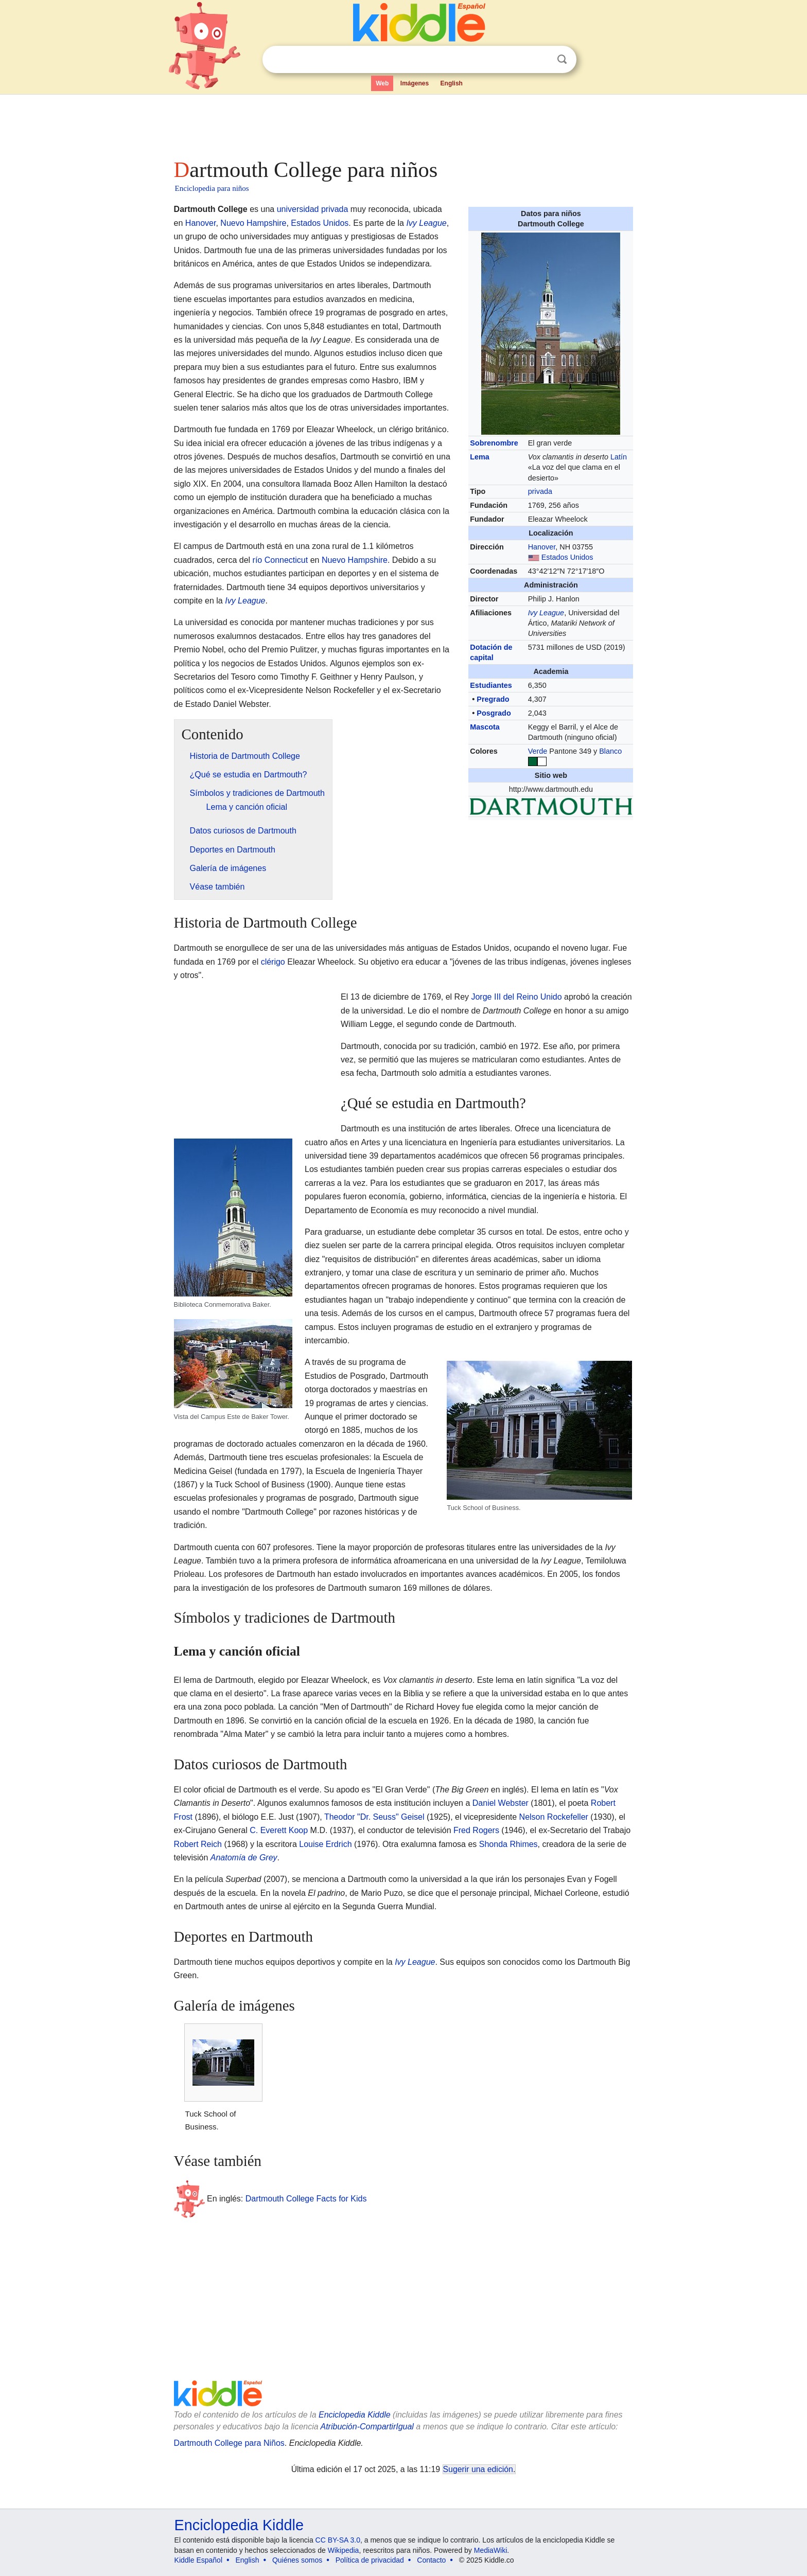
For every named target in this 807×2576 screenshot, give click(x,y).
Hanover (542, 547)
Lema (479, 457)
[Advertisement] (403, 123)
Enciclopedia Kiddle (355, 2414)
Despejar (541, 59)
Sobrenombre (494, 443)
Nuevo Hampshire (253, 223)
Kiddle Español (198, 2560)
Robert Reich (198, 1844)
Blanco (610, 751)
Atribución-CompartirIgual (367, 2426)
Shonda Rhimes (508, 1844)
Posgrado (494, 713)
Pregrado (493, 699)
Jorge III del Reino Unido (516, 996)
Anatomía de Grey (243, 1857)
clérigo (273, 961)
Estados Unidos (567, 557)
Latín (618, 457)
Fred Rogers (476, 1830)
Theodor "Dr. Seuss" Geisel (374, 1817)
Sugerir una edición (478, 2469)
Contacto (431, 2560)
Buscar (562, 59)
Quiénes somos (297, 2560)
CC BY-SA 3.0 (337, 2540)
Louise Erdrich (325, 1844)
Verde (538, 751)
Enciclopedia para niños (212, 188)
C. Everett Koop (279, 1830)
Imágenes (414, 83)
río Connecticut (280, 560)
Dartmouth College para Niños (229, 2443)
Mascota (485, 727)
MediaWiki (490, 2550)
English (452, 83)
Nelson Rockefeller (553, 1817)
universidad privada (312, 209)
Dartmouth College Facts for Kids (306, 2198)
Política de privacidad (370, 2560)
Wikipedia (343, 2550)
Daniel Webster (500, 1803)
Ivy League (546, 613)
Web (382, 83)
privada (540, 491)
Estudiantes (491, 685)
